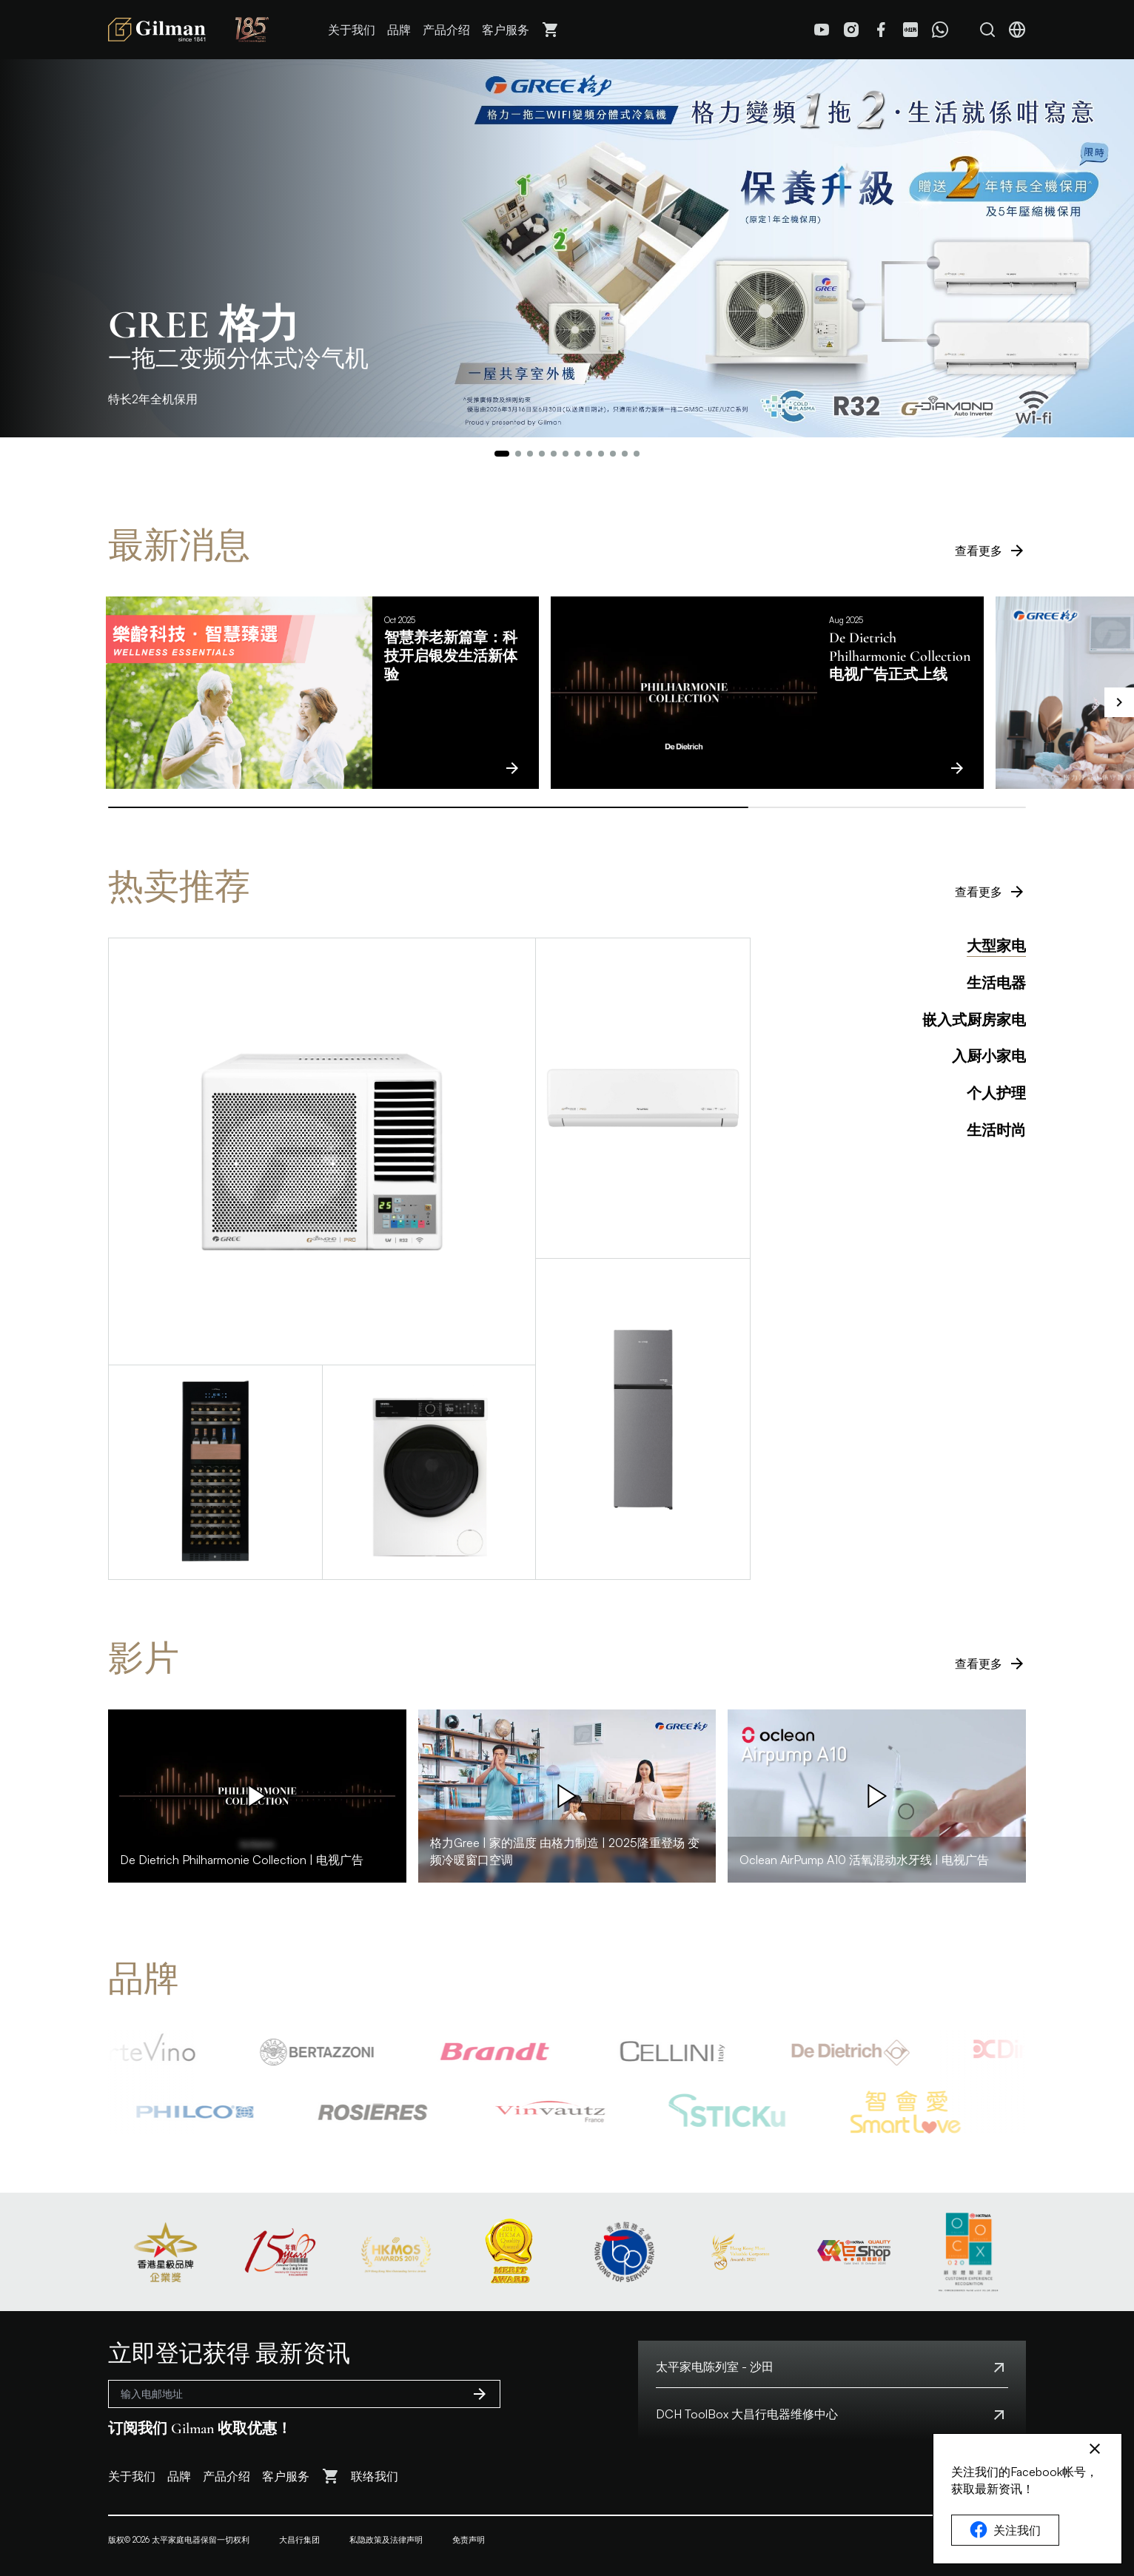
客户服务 (505, 29)
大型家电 (996, 946)
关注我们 (1005, 2530)
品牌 (399, 29)
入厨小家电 (989, 1057)
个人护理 (996, 1094)
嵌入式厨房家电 (974, 1020)
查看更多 (990, 550)
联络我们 (374, 2476)
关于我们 (351, 29)
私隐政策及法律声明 (386, 2540)
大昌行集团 (299, 2540)
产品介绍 (446, 29)
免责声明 (468, 2540)
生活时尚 (996, 1131)
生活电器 (996, 983)
